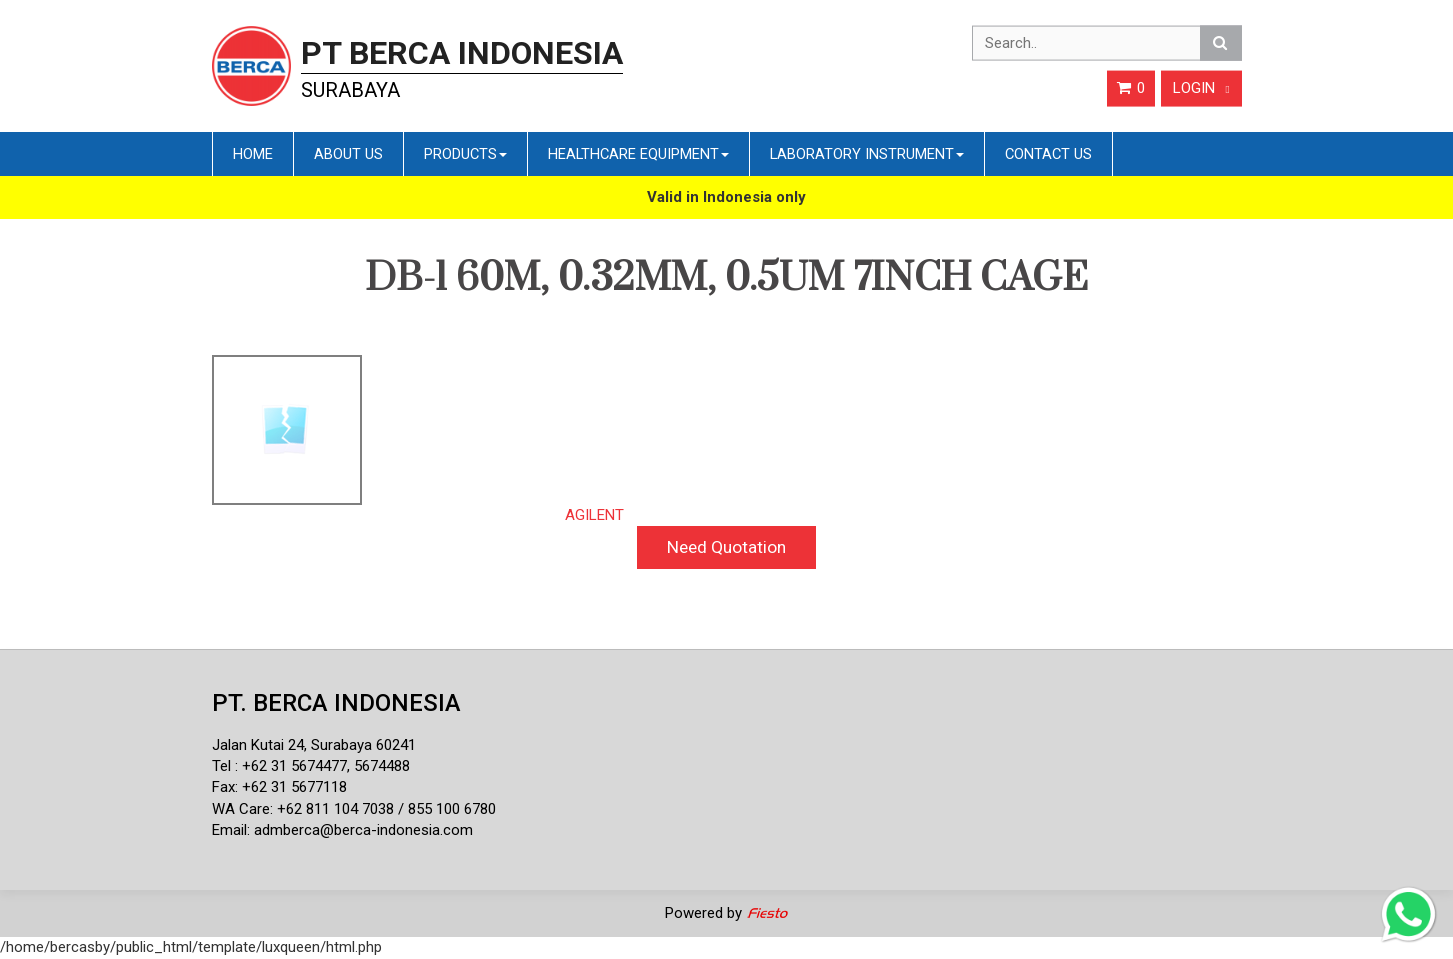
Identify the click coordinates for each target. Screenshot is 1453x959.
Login (1201, 88)
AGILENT (594, 515)
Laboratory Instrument (867, 154)
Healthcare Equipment (638, 154)
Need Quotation (726, 547)
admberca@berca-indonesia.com (363, 830)
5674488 (382, 766)
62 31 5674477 (299, 766)
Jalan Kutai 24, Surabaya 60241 (314, 745)
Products (465, 154)
